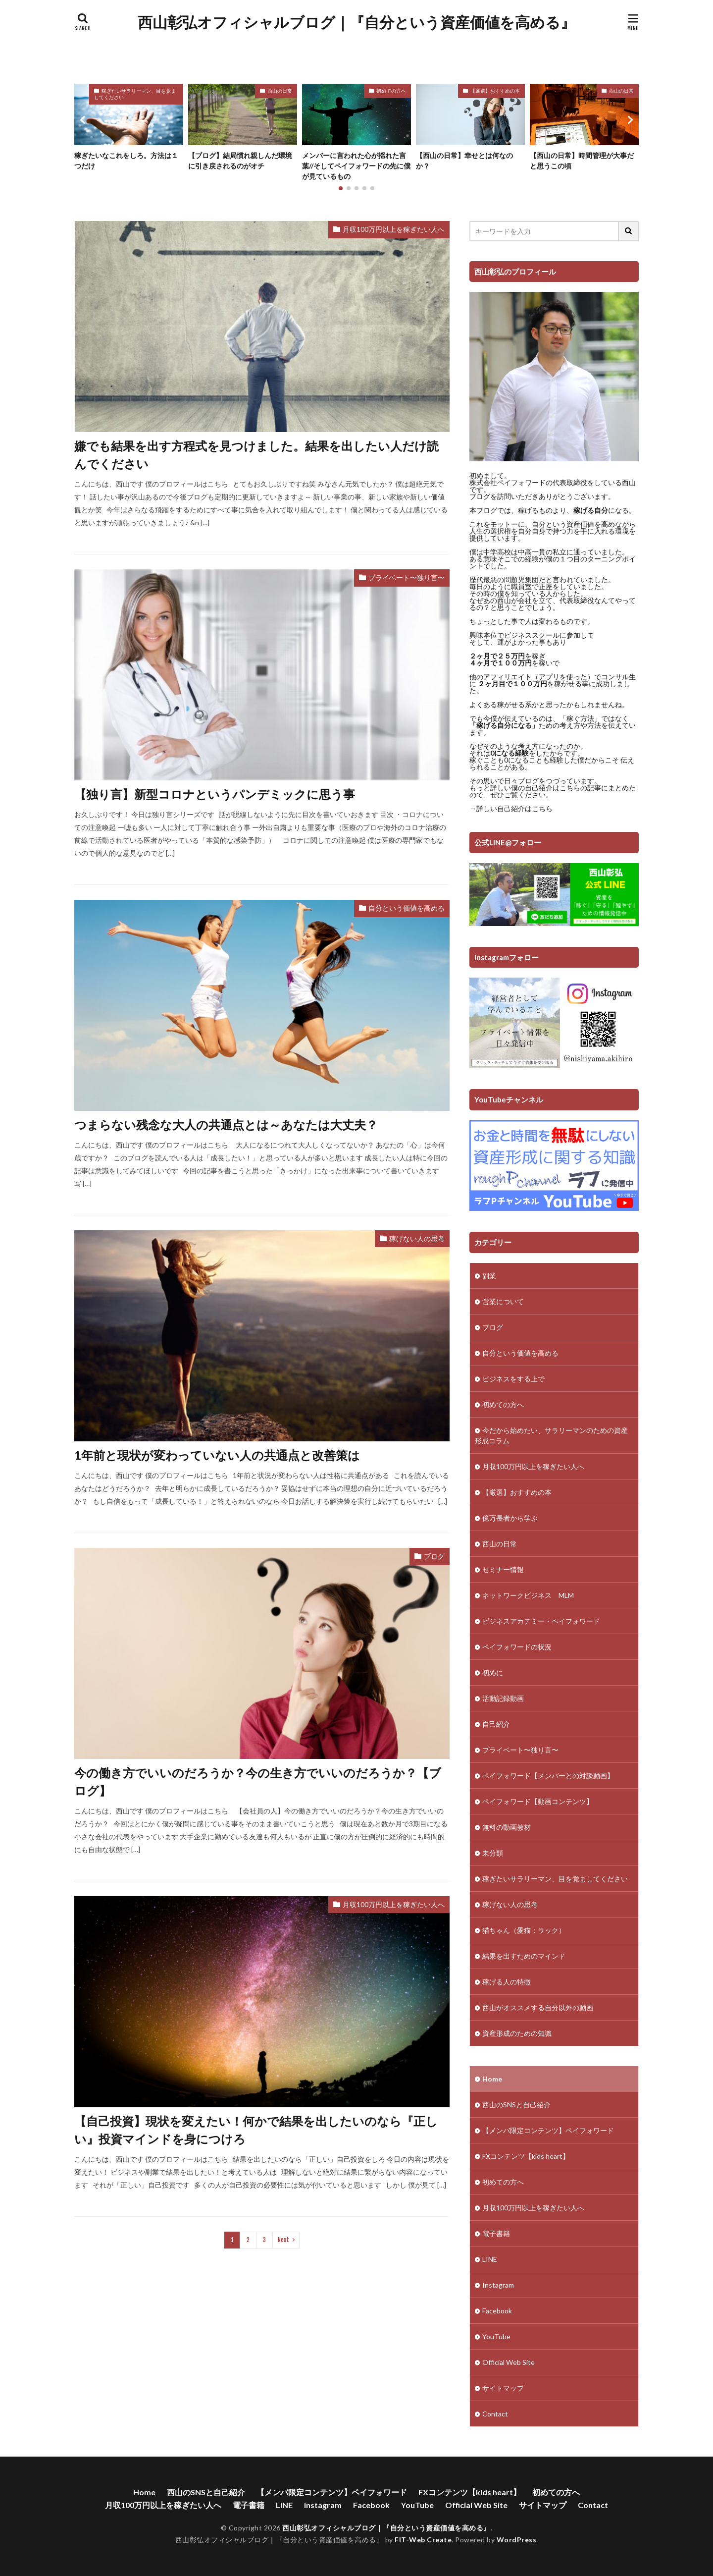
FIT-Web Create (423, 2539)
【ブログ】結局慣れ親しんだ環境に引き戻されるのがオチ (240, 160)
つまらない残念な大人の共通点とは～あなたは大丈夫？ (226, 1124)
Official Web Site (508, 2362)
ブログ (434, 1556)
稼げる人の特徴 (506, 1981)
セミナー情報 (503, 1569)
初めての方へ (391, 91)
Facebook (497, 2310)
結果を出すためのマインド (523, 1956)
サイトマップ (503, 2388)
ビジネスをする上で (513, 1378)
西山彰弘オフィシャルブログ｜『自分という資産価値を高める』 (356, 22)
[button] (84, 120)
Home (492, 2079)
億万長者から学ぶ (510, 1518)
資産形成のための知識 (517, 2033)
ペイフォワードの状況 (517, 1647)
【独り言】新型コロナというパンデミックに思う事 (214, 794)
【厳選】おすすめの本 (495, 91)
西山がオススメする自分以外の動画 (537, 2007)
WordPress (517, 2539)
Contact (495, 2414)
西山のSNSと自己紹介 (516, 2104)
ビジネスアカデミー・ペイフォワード (541, 1621)
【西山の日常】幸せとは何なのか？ (464, 160)
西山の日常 (279, 91)
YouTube (496, 2336)
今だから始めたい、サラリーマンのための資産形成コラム (551, 1435)
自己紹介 (496, 1724)
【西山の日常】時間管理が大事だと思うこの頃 (582, 160)
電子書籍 (496, 2233)
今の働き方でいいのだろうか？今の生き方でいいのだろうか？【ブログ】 (257, 1781)
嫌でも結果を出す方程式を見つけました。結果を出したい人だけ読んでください (256, 454)
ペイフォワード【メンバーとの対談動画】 (548, 1775)
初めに (492, 1672)
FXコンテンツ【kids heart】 (525, 2156)
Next (283, 2240)
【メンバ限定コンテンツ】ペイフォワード (548, 2130)
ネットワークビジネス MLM (528, 1595)
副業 (489, 1275)
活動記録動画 (503, 1698)
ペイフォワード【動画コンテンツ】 (537, 1801)
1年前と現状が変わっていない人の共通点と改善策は (217, 1455)
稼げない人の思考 (417, 1238)
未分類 (492, 1853)
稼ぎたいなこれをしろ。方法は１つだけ (126, 160)
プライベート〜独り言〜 (406, 577)
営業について (503, 1301)
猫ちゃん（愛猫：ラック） (523, 1930)
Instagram (498, 2285)
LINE (489, 2259)
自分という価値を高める (406, 908)
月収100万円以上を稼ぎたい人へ (394, 229)
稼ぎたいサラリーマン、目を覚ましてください (135, 94)
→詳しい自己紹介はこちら (511, 808)
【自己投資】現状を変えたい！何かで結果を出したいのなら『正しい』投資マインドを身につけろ (256, 2130)
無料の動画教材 (506, 1827)
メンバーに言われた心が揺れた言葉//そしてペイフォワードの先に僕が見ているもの (356, 165)
